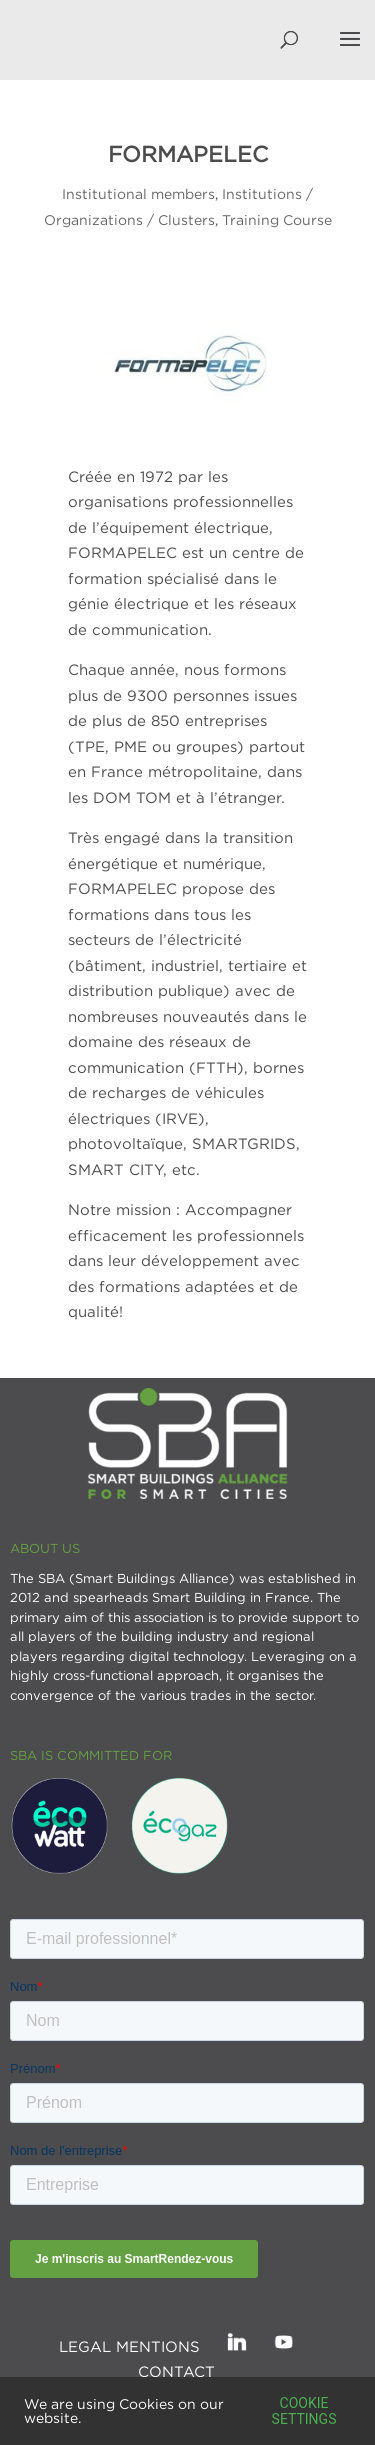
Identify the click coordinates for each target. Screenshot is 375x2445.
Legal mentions (129, 2346)
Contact (176, 2371)
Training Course (277, 219)
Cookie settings (304, 2411)
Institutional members (138, 193)
